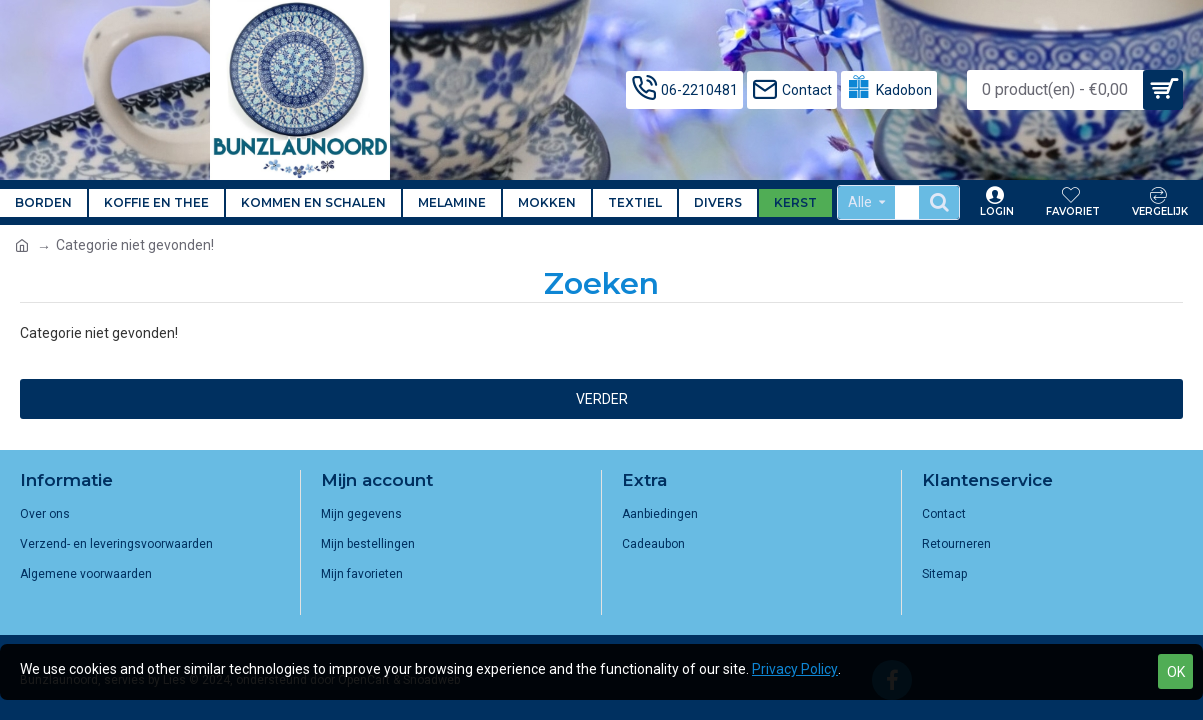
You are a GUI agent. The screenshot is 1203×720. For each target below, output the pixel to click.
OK (1176, 672)
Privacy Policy (795, 669)
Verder (602, 399)
